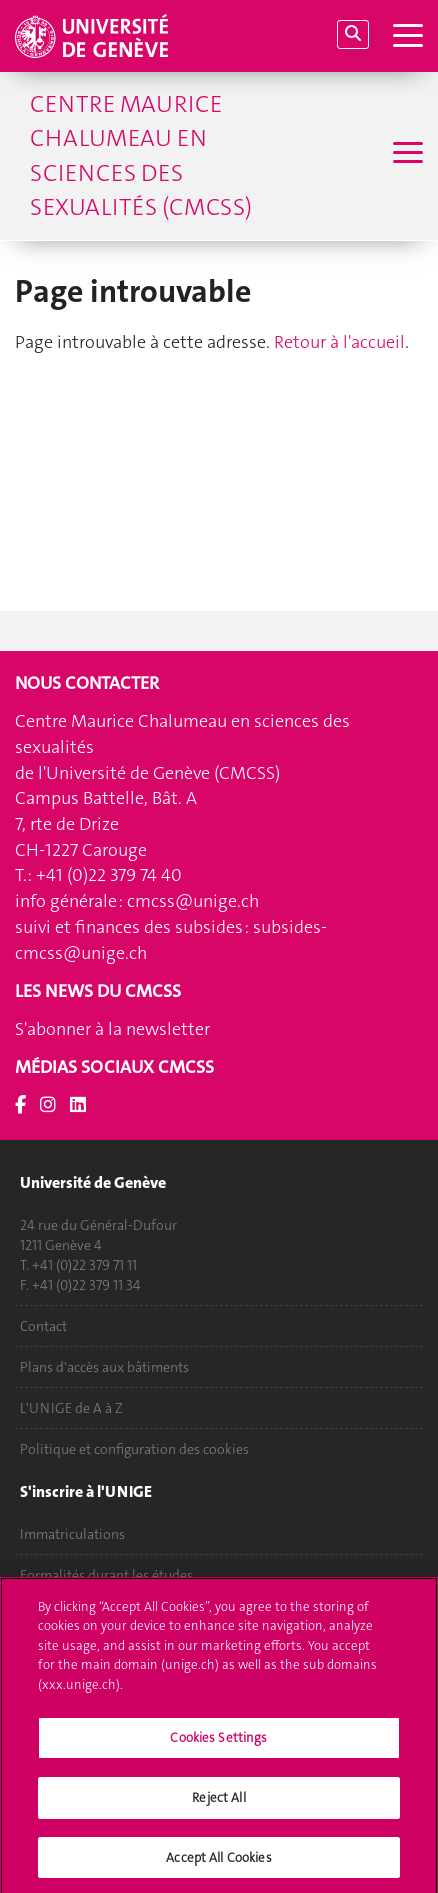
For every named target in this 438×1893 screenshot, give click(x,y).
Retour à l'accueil (339, 342)
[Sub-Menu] (405, 155)
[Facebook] (20, 1105)
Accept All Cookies (218, 1863)
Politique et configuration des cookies (134, 1449)
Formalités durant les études (106, 1575)
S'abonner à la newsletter (112, 1029)
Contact (43, 1326)
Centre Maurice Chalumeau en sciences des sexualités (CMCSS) (141, 155)
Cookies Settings (218, 1743)
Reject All (218, 1803)
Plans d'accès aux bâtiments (104, 1367)
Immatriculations (72, 1534)
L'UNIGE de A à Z (71, 1408)
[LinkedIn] (78, 1105)
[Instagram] (48, 1105)
